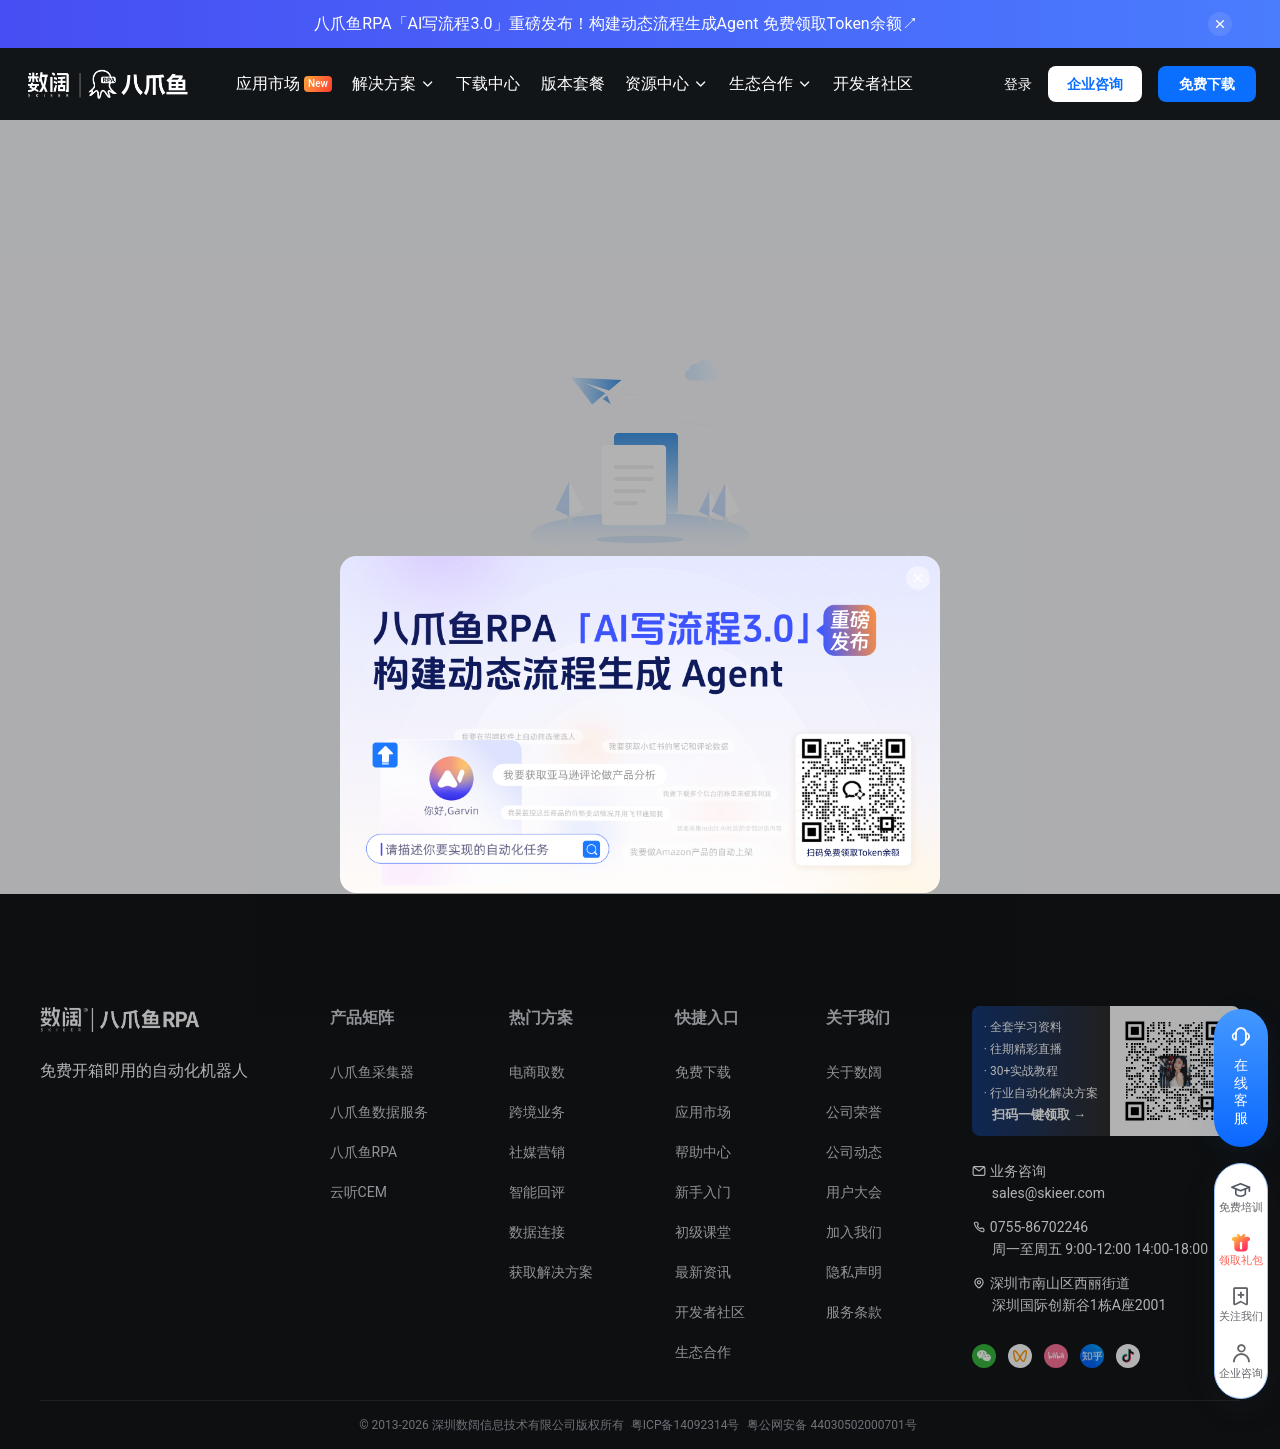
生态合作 (771, 84)
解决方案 (394, 84)
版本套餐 (573, 83)
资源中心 (667, 84)
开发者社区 (873, 83)
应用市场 (284, 83)
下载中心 (488, 83)
